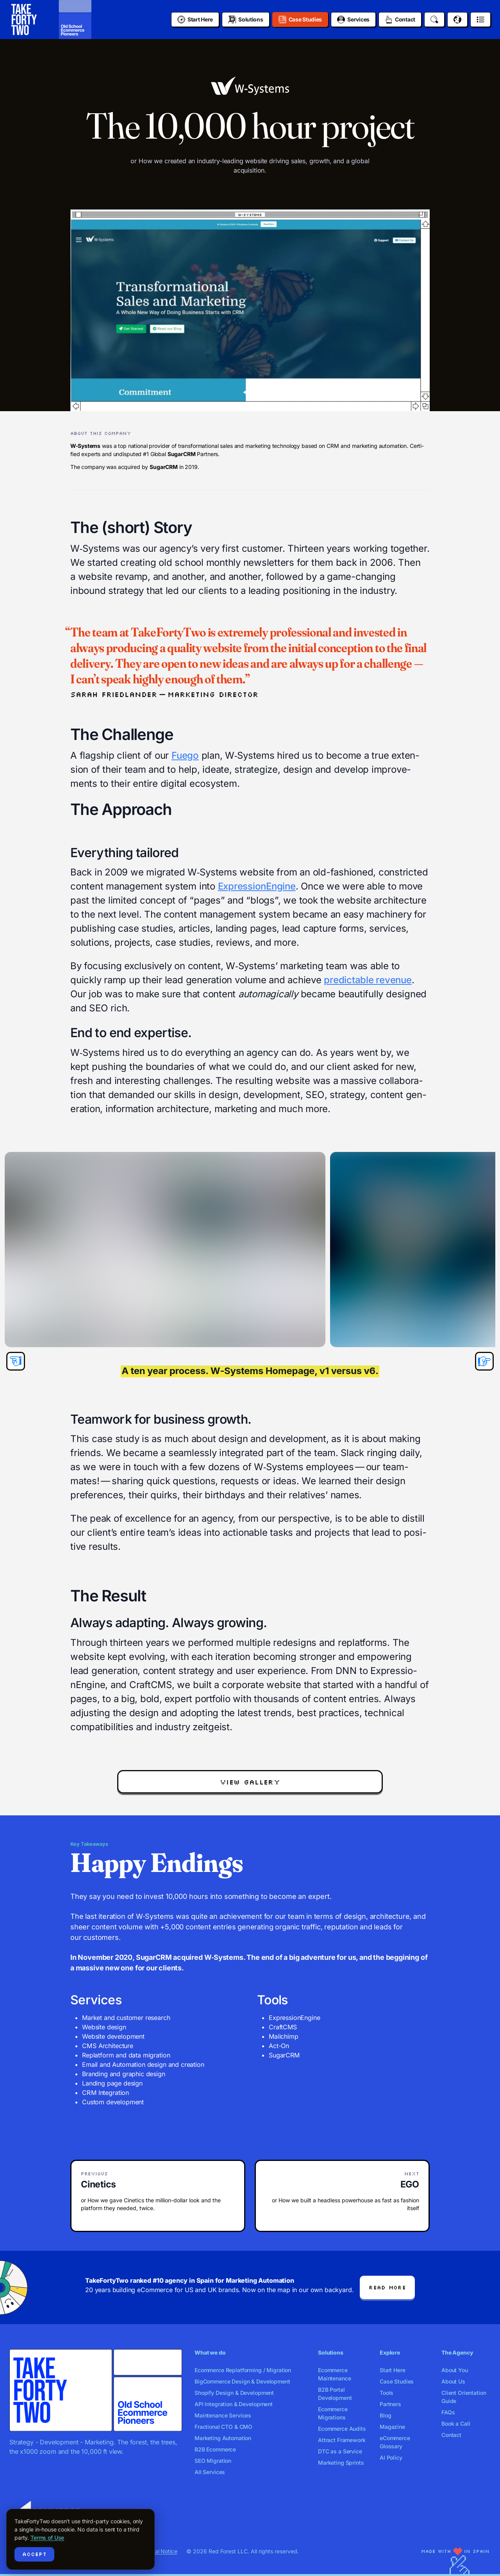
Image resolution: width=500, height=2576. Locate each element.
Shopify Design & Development (234, 2392)
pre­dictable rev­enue (367, 980)
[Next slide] (484, 1361)
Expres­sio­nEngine (257, 886)
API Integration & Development (234, 2404)
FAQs (448, 2412)
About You (454, 2370)
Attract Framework (342, 2440)
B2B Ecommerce (215, 2449)
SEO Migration (213, 2460)
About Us (453, 2381)
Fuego (185, 755)
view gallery (250, 1781)
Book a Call (455, 2423)
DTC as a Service (340, 2451)
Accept (34, 2554)
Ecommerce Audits (342, 2428)
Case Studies (397, 2381)
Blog (385, 2415)
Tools (386, 2392)
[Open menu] (480, 19)
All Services (210, 2472)
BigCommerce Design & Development (242, 2381)
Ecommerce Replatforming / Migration (243, 2370)
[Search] (434, 19)
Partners (390, 2404)
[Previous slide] (15, 1361)
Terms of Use (47, 2537)
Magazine (392, 2426)
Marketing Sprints (341, 2462)
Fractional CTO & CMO (223, 2426)
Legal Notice (161, 2551)
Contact (451, 2435)
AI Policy (391, 2457)
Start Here (392, 2370)
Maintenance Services (223, 2415)
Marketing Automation (223, 2438)
